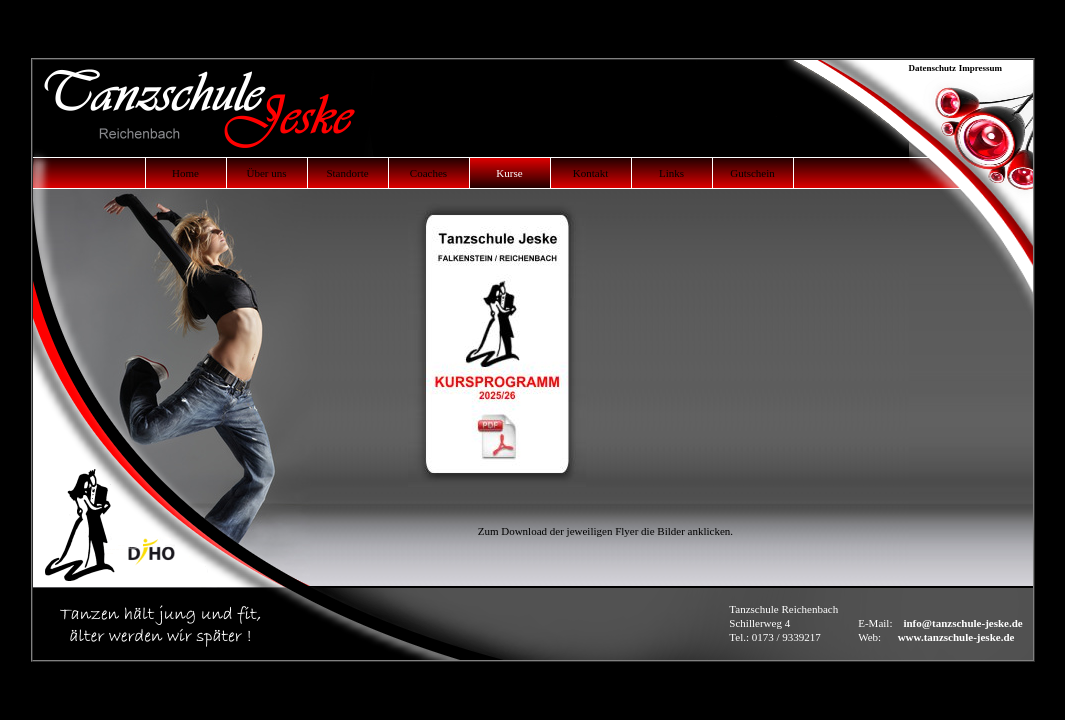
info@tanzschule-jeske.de (962, 623)
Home (185, 173)
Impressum (983, 68)
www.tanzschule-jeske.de (956, 637)
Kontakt (590, 173)
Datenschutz (933, 68)
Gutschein (752, 173)
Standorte (347, 173)
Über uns (266, 173)
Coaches (428, 173)
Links (671, 173)
